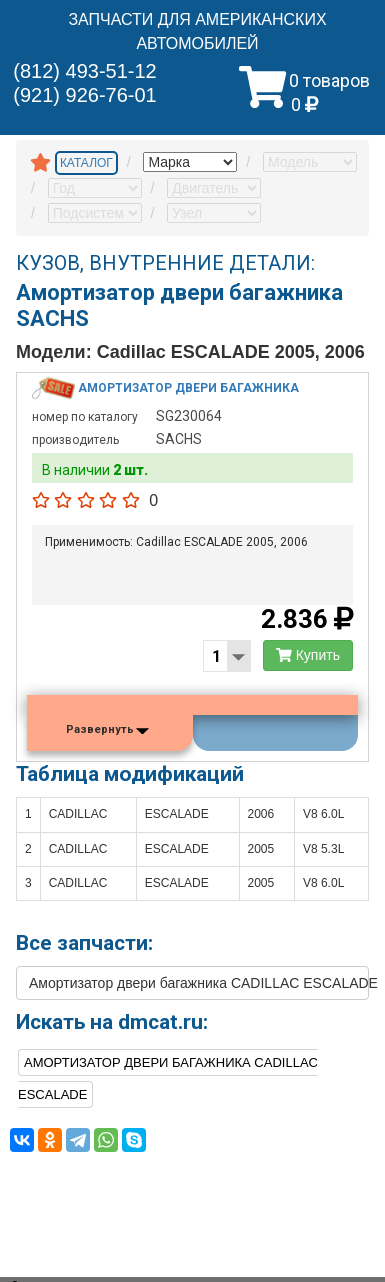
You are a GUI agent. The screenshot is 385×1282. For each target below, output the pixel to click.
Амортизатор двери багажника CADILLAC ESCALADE (199, 983)
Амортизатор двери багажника (188, 387)
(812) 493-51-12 (84, 71)
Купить (308, 655)
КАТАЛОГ (86, 163)
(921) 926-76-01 (84, 95)
